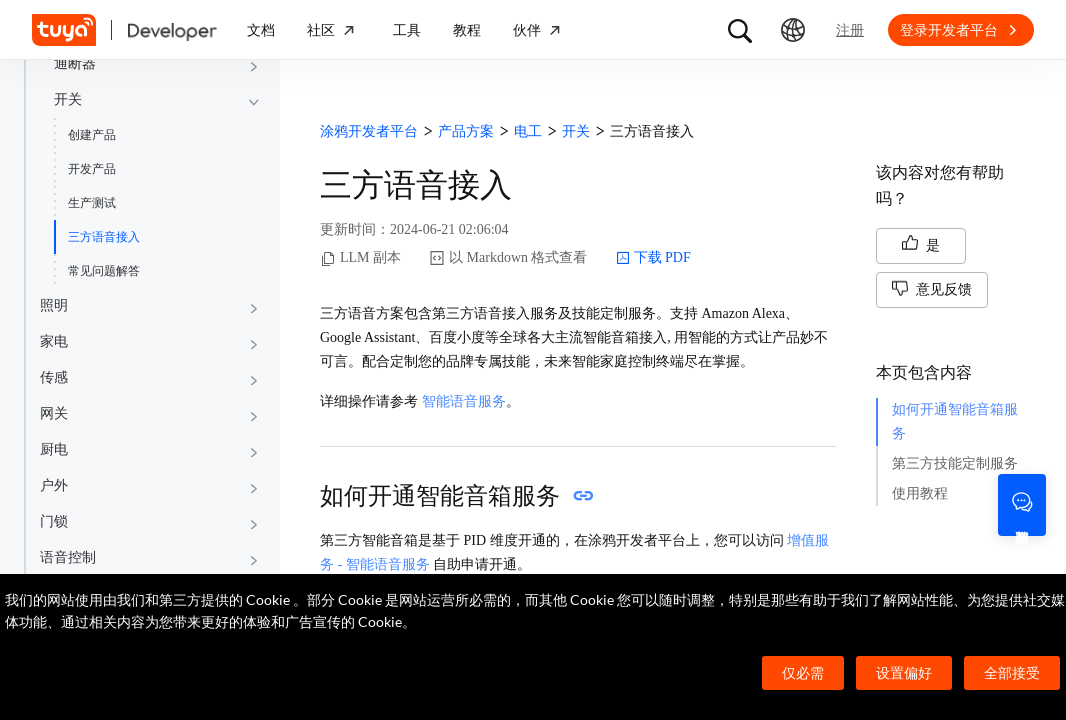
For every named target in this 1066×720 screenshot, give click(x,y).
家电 (54, 341)
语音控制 (68, 557)
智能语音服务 (464, 401)
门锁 (54, 521)
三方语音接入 (104, 237)
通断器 (75, 63)
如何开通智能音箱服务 (955, 421)
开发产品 (92, 169)
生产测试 (92, 203)
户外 (54, 485)
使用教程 (920, 493)
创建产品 (92, 135)
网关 (54, 413)
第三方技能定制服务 (955, 463)
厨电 (54, 449)
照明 (54, 305)
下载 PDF (653, 258)
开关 (68, 99)
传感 (54, 377)
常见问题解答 (104, 271)
